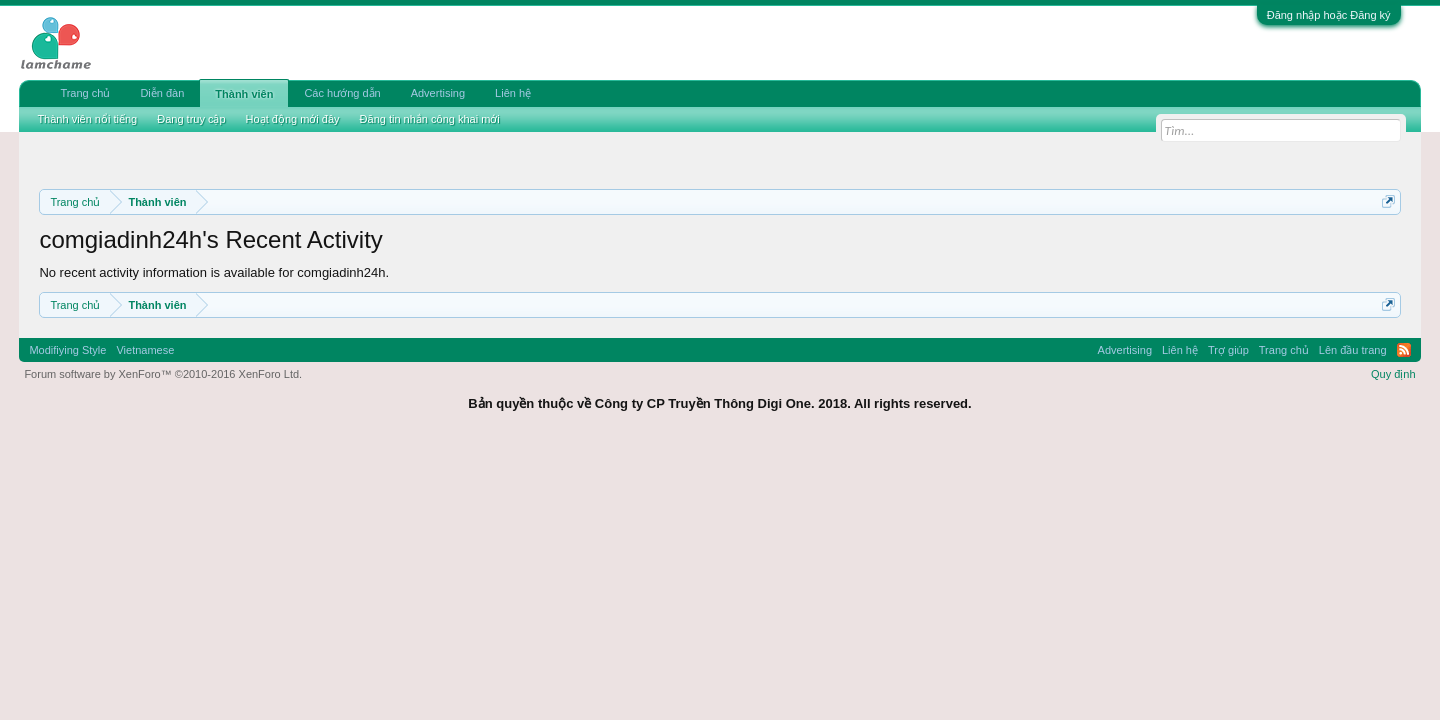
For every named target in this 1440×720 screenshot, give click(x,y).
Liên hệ (513, 93)
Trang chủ (85, 93)
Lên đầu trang (1353, 350)
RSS (1404, 350)
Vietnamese (145, 350)
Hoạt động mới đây (293, 119)
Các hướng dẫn (342, 93)
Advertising (438, 93)
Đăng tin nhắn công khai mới (430, 119)
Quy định (1393, 374)
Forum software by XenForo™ (163, 374)
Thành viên (244, 94)
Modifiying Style (67, 350)
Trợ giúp (1228, 350)
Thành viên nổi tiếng (87, 119)
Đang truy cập (191, 119)
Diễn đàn (162, 93)
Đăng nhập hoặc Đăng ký (1329, 15)
